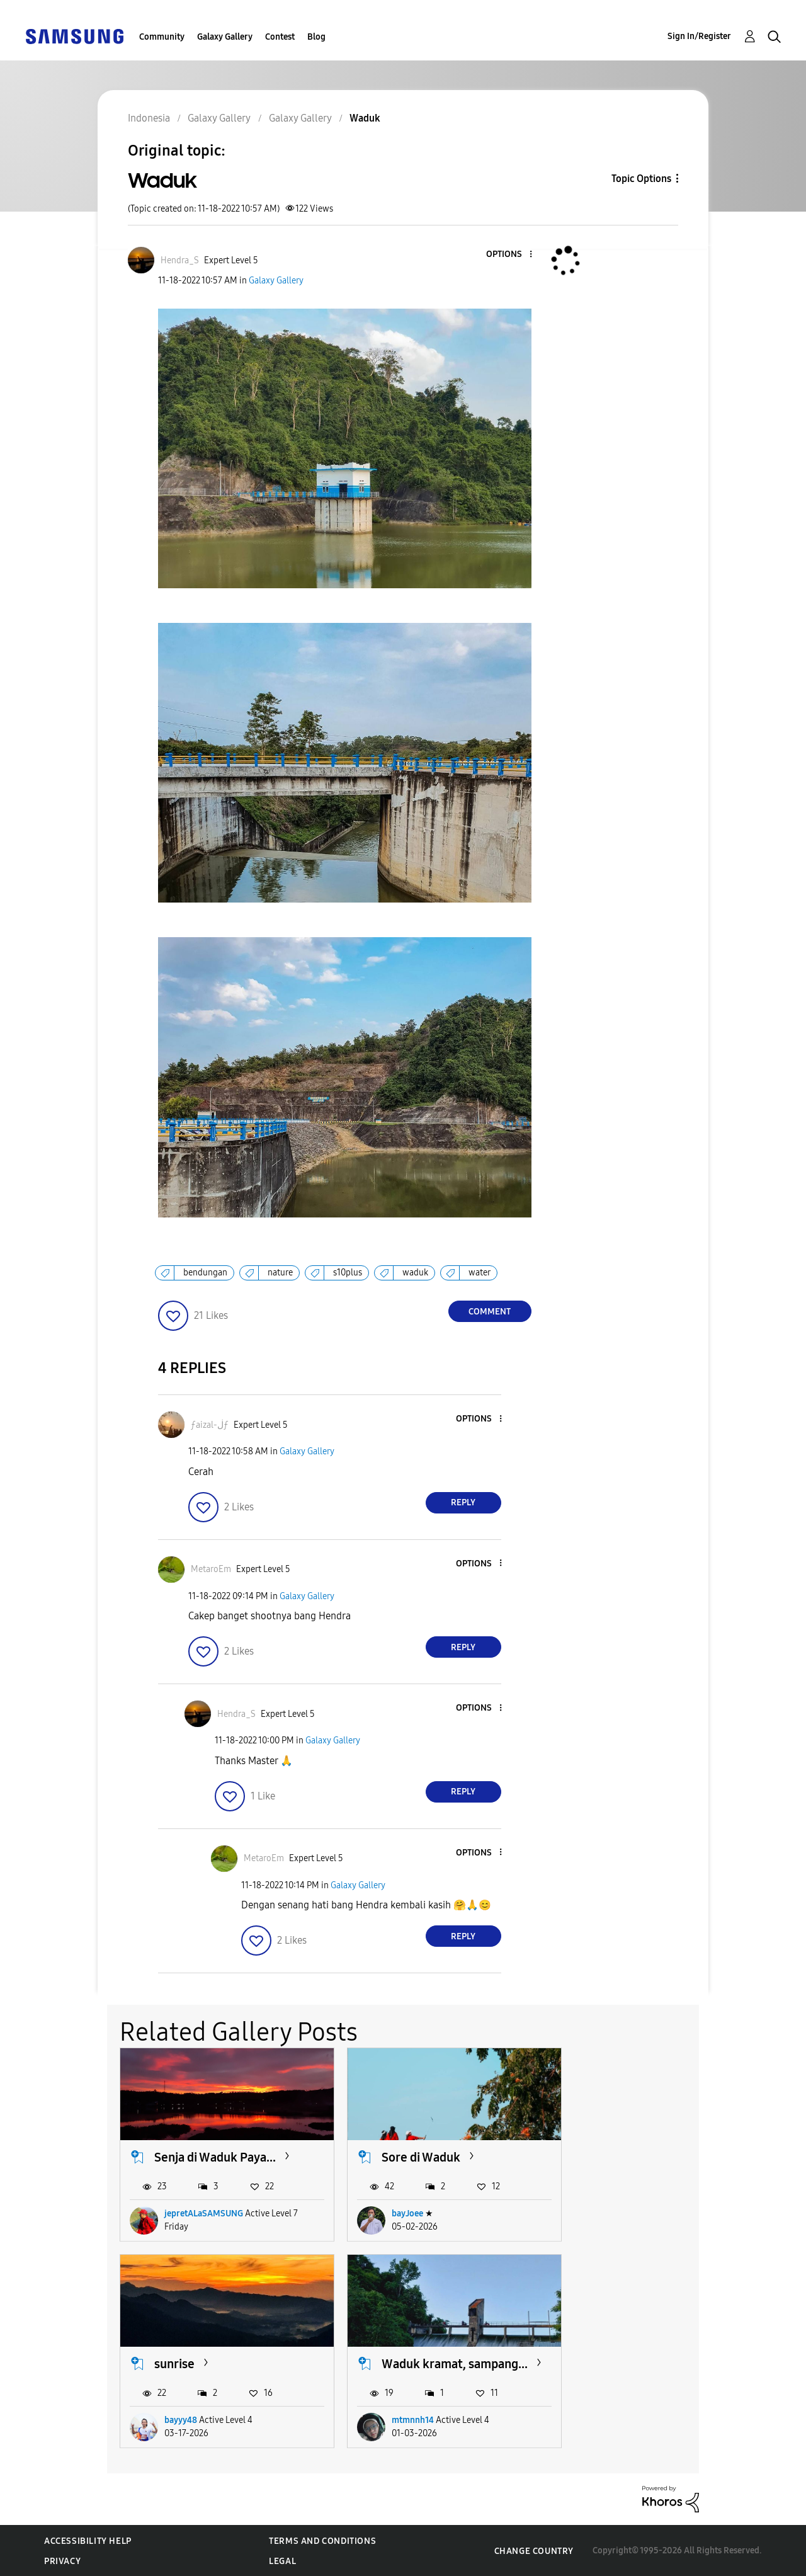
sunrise (590, 2149)
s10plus (347, 1272)
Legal (282, 2560)
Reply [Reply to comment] (463, 1502)
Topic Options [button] (641, 179)
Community (161, 36)
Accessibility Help (88, 2540)
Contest (280, 36)
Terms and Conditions (322, 2540)
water (479, 1272)
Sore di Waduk (401, 2149)
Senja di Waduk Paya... (215, 2149)
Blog (316, 36)
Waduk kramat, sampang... (196, 2354)
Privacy (62, 2560)
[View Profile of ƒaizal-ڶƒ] (210, 1425)
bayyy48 (596, 2205)
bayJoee (388, 2205)
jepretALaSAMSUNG (203, 2205)
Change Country (534, 2550)
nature (280, 1272)
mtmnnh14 (185, 2419)
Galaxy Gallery (225, 36)
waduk (415, 1272)
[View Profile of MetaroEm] (211, 1569)
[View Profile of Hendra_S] (180, 260)
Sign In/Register (699, 36)
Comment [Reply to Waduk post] (489, 1311)
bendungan (205, 1272)
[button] (509, 255)
